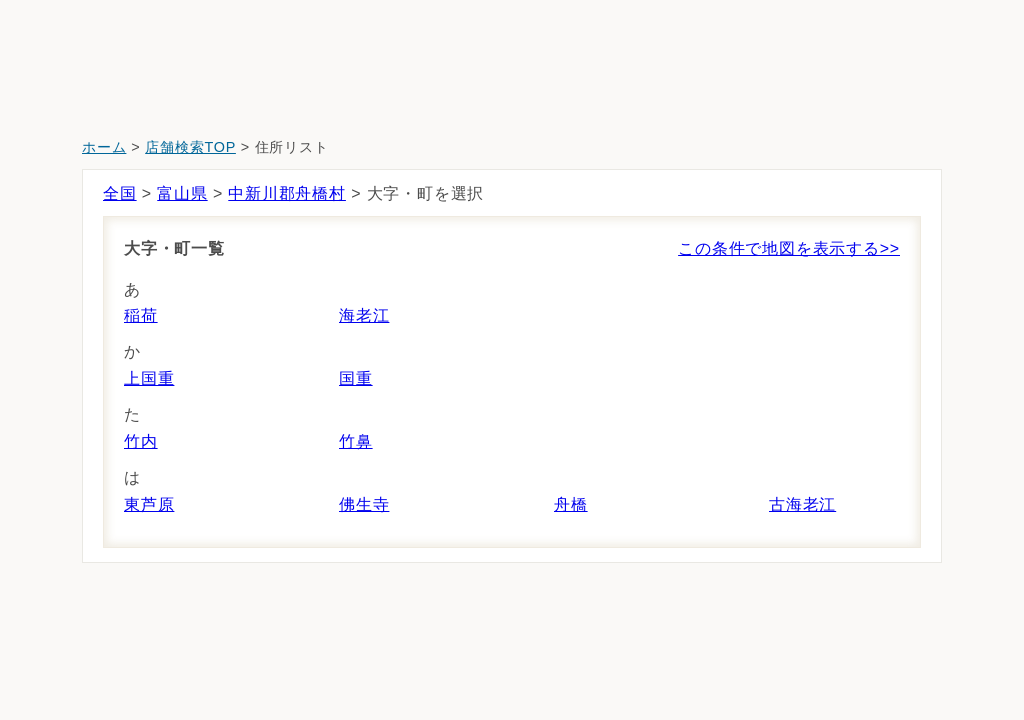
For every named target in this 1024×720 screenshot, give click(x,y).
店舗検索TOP (190, 147)
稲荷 (141, 315)
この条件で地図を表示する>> (789, 248)
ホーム (104, 147)
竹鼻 (356, 441)
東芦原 (149, 504)
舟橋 (571, 504)
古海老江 (802, 504)
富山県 (182, 193)
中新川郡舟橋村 (287, 193)
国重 (356, 378)
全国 (120, 193)
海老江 (364, 315)
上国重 (149, 378)
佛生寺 (364, 504)
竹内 (141, 441)
